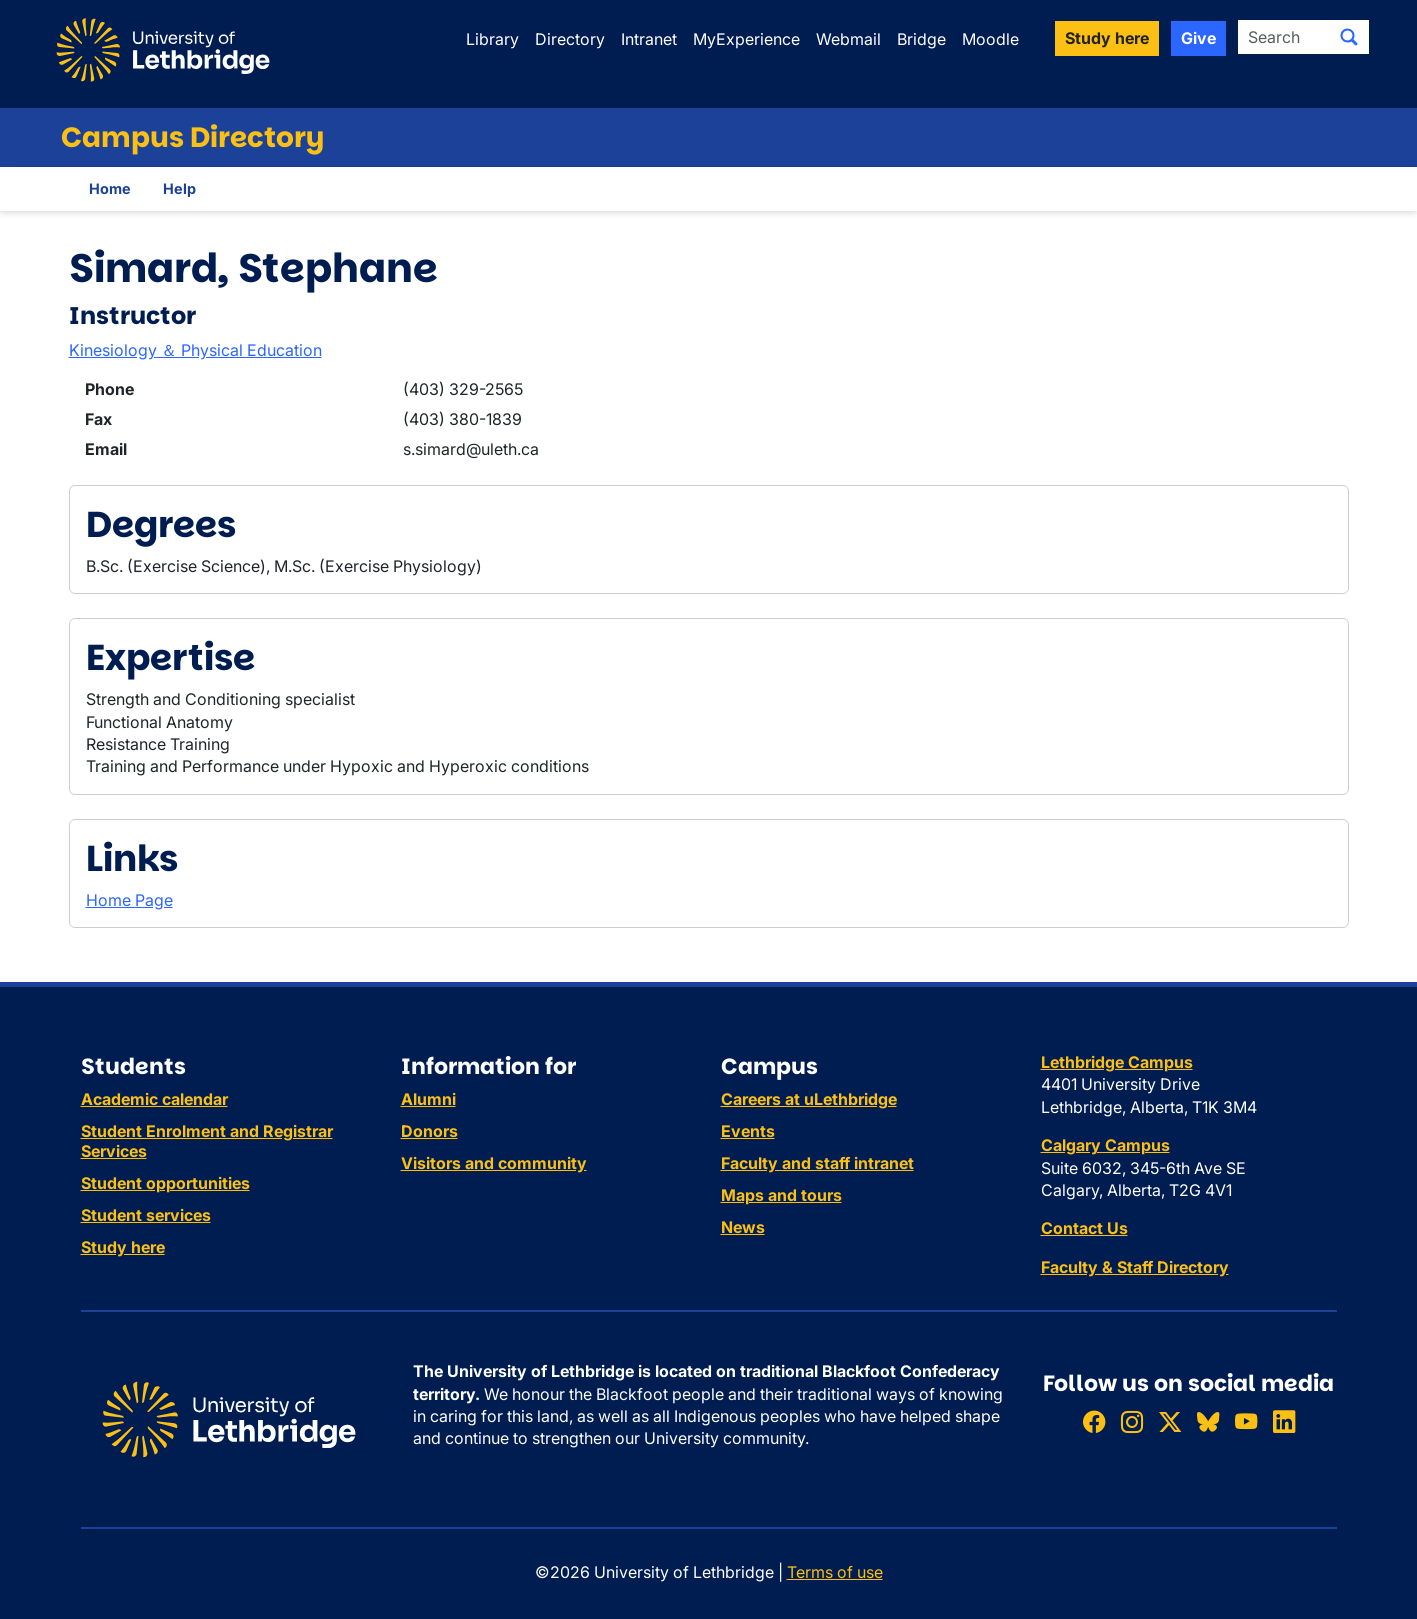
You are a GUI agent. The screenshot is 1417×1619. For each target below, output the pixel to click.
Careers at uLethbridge (809, 1099)
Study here (123, 1247)
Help (179, 188)
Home (110, 188)
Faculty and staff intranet (817, 1163)
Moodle (990, 39)
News (743, 1227)
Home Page (129, 900)
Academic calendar (154, 1099)
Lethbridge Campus (1117, 1062)
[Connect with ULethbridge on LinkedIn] (1284, 1421)
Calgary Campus (1105, 1145)
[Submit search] (1349, 37)
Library (492, 39)
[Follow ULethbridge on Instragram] (1132, 1421)
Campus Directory (192, 137)
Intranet (649, 39)
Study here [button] (1107, 38)
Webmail (848, 39)
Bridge (921, 39)
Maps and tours (781, 1195)
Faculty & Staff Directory (1135, 1267)
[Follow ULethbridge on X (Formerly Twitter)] (1170, 1421)
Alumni (428, 1099)
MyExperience (746, 39)
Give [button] (1198, 38)
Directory (570, 39)
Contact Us (1084, 1228)
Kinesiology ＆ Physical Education (195, 350)
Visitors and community (494, 1163)
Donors (429, 1131)
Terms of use (835, 1572)
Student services (146, 1215)
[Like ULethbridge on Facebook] (1094, 1421)
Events (748, 1131)
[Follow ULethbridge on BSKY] (1208, 1421)
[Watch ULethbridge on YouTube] (1246, 1421)
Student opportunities (165, 1183)
